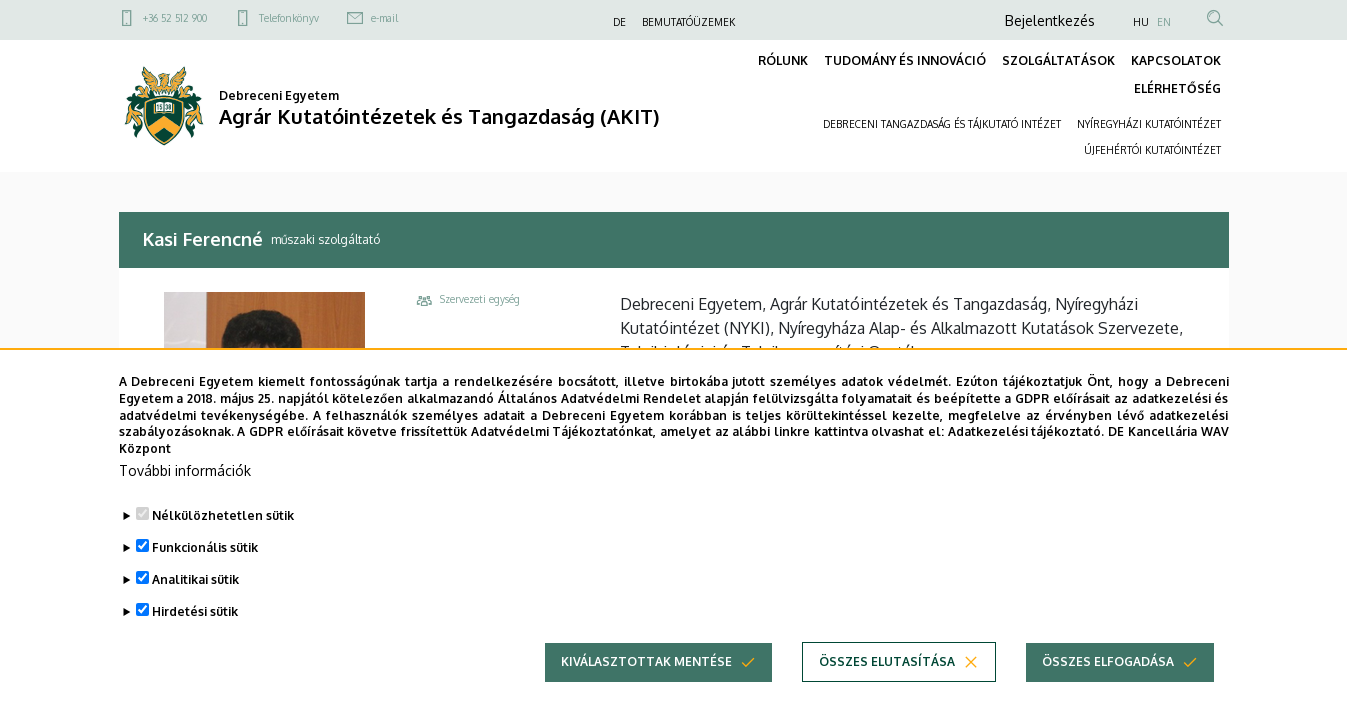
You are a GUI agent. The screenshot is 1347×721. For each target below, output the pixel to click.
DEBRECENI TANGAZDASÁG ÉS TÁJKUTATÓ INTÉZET (942, 124)
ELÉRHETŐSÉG (1177, 88)
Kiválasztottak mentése (646, 692)
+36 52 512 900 (175, 18)
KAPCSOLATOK (1176, 60)
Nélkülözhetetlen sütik (223, 546)
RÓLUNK (783, 60)
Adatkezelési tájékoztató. (1026, 463)
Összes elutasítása (887, 692)
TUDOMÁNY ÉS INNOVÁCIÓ (905, 60)
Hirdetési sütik (195, 642)
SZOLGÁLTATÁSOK (1058, 60)
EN (1164, 22)
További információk (185, 501)
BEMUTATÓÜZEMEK (688, 22)
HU (1141, 22)
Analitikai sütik (195, 610)
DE (619, 22)
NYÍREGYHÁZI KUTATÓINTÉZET (1149, 124)
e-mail (384, 18)
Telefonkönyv (289, 18)
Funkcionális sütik (205, 578)
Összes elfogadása (1108, 692)
